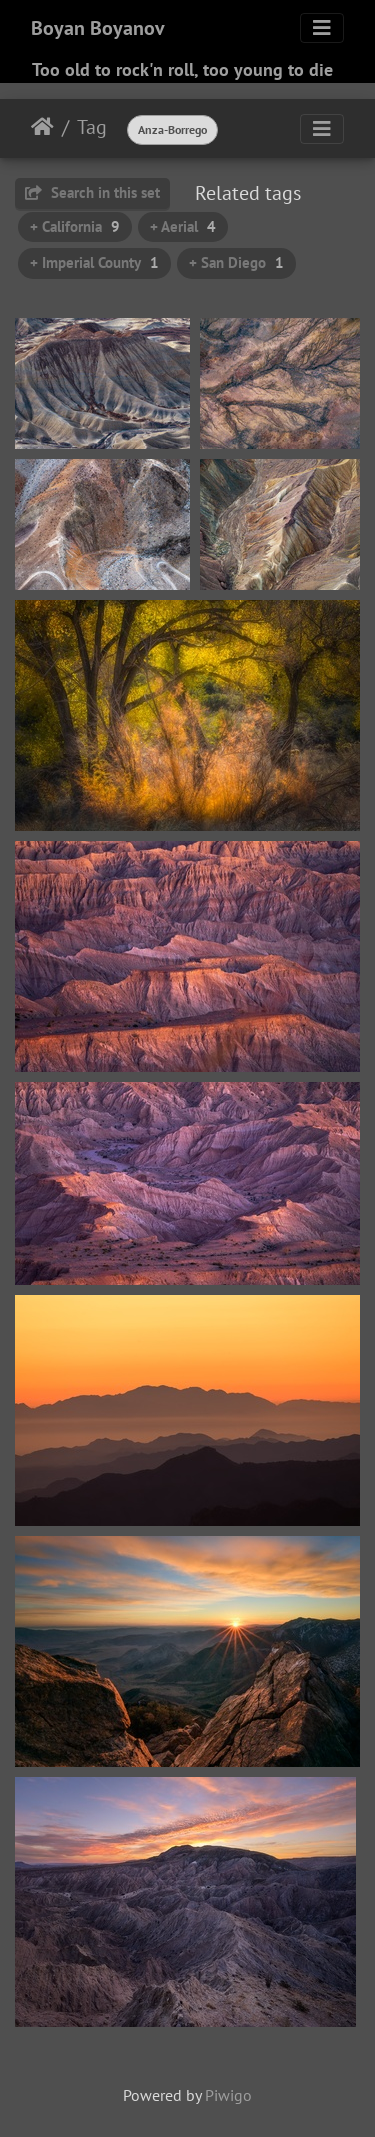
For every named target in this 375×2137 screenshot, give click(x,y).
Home (42, 127)
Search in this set (92, 192)
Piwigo (228, 2095)
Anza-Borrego (172, 129)
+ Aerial (183, 226)
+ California (75, 226)
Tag (92, 127)
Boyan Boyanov (98, 28)
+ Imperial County (94, 262)
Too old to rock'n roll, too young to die (182, 69)
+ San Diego (236, 262)
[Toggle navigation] (322, 28)
